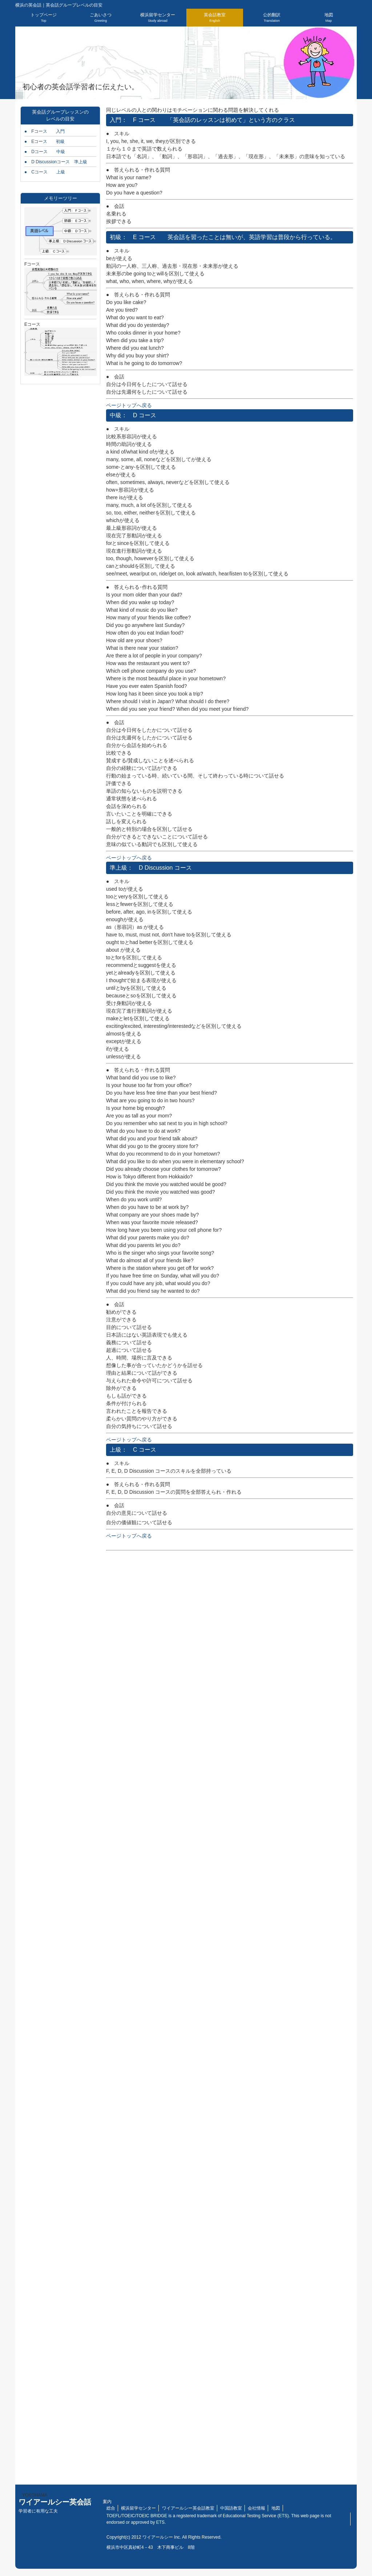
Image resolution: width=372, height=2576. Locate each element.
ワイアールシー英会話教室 (188, 2508)
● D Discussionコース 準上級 (55, 161)
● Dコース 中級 (44, 151)
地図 (328, 17)
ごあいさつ (101, 17)
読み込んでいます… (229, 2014)
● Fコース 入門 (44, 131)
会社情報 (256, 2508)
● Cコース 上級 (44, 172)
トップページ (44, 17)
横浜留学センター (157, 17)
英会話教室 (215, 17)
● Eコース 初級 (44, 141)
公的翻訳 (271, 17)
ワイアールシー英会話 (55, 2506)
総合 (110, 2508)
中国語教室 (231, 2508)
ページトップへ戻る (129, 405)
